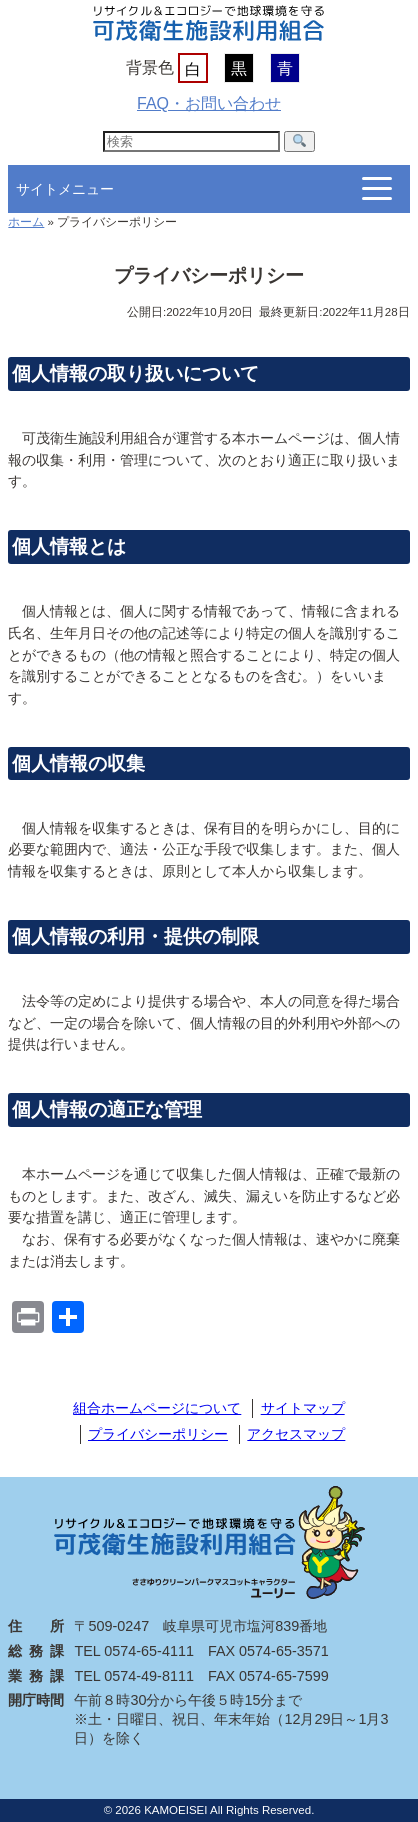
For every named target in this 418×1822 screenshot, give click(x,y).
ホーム (26, 222)
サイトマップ (303, 1408)
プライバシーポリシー (158, 1434)
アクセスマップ (296, 1434)
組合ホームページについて (157, 1408)
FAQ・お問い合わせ (209, 103)
